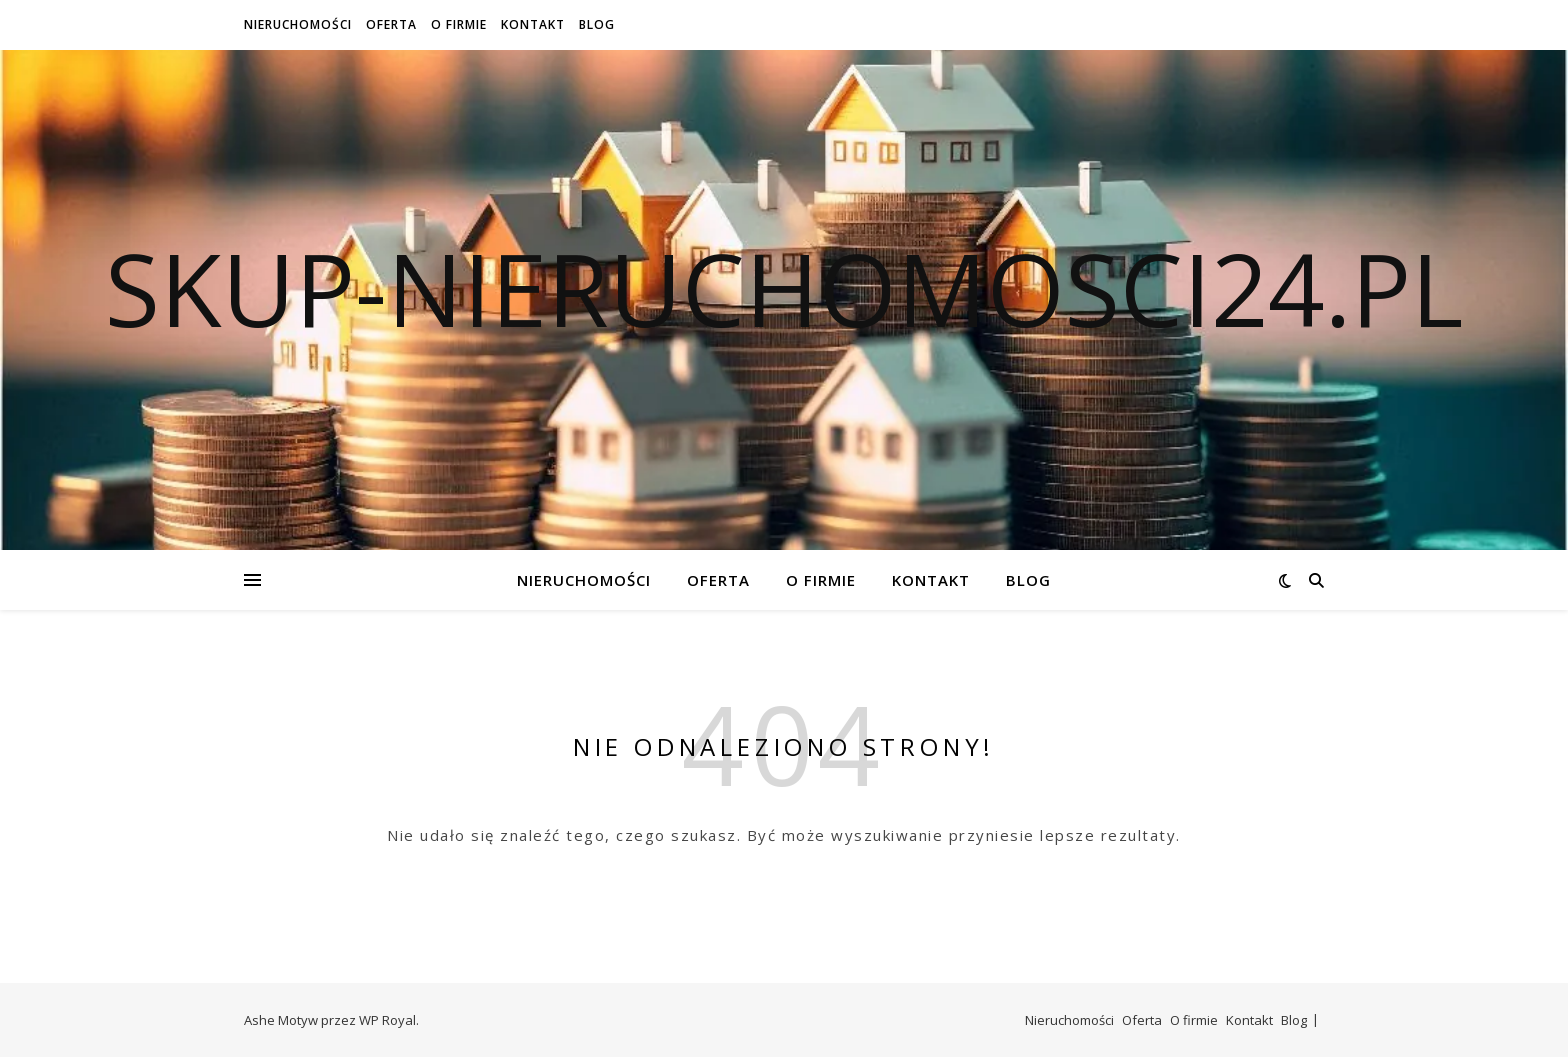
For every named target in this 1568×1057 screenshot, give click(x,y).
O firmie (459, 24)
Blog (597, 24)
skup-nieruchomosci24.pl (784, 288)
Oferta (391, 24)
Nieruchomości (298, 24)
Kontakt (533, 24)
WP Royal (387, 1020)
